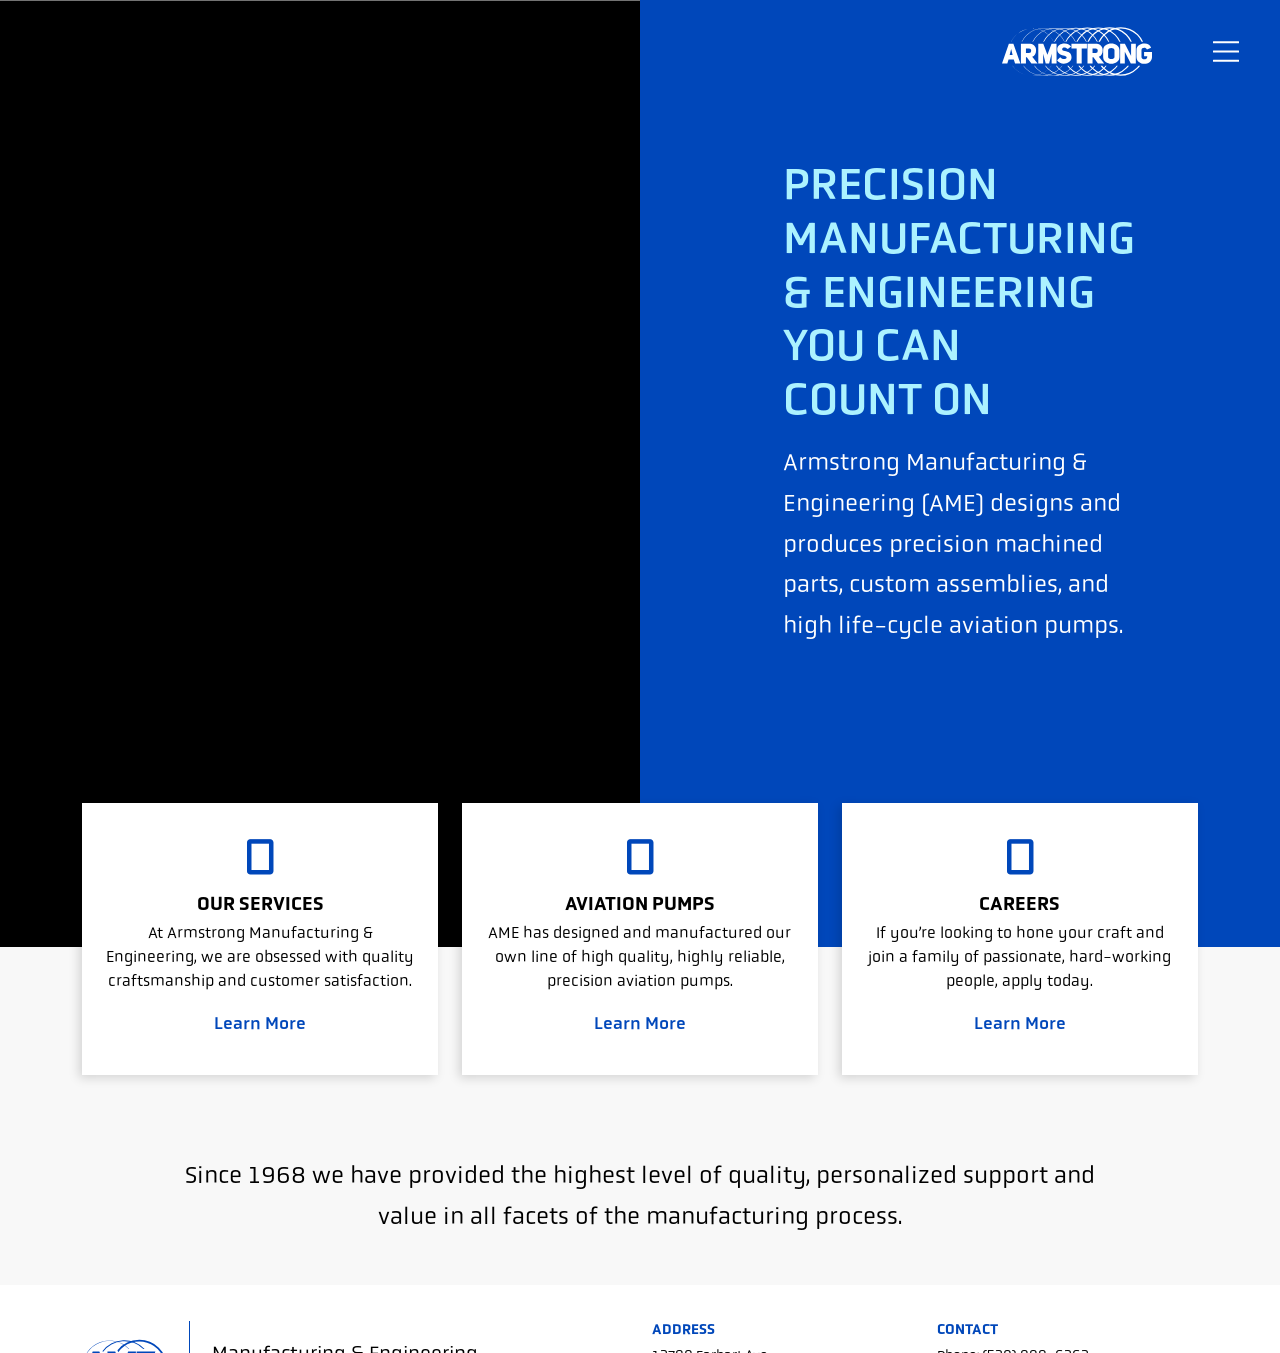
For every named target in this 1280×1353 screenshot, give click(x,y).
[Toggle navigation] (1226, 51)
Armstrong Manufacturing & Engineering (1077, 51)
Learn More (260, 1023)
